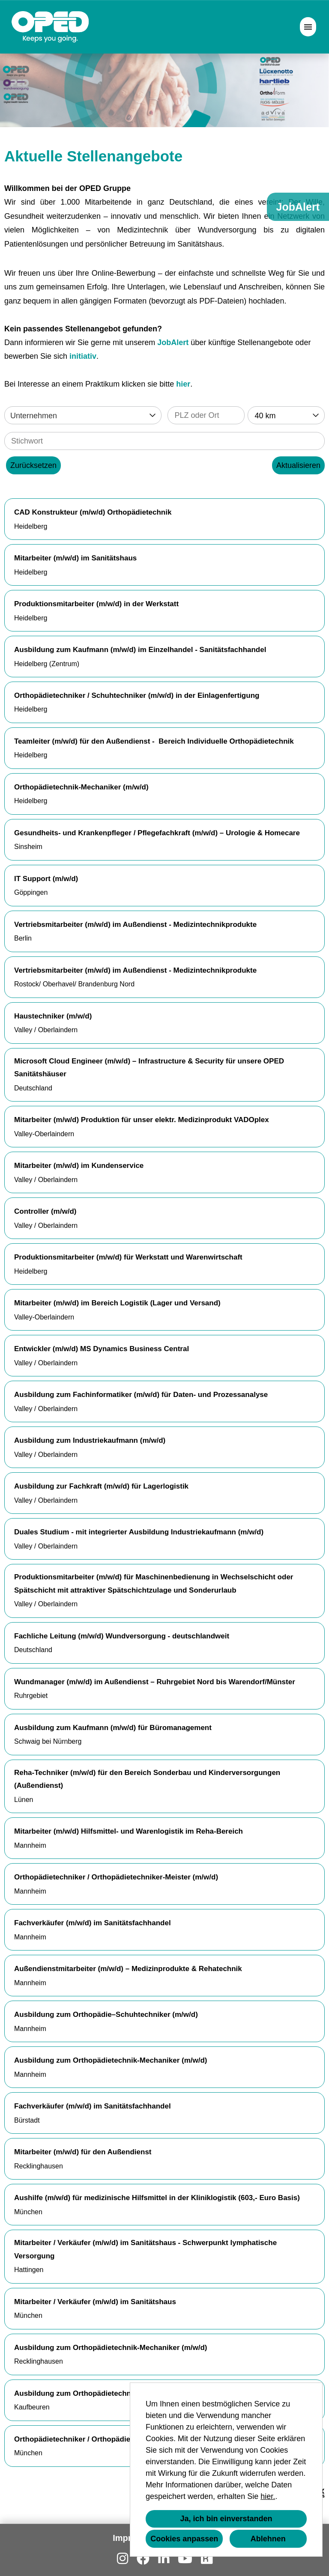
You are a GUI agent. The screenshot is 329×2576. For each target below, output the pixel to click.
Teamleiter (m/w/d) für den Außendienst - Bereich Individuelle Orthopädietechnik (154, 741)
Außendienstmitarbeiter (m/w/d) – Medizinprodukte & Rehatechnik (128, 1969)
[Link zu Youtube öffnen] (185, 2558)
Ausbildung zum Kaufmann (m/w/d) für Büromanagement (113, 1728)
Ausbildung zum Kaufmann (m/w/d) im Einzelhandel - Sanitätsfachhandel (140, 650)
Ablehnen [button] (268, 2538)
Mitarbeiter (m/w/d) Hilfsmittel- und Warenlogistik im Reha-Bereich (128, 1831)
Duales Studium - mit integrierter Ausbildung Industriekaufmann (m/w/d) (138, 1532)
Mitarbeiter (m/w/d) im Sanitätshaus (75, 558)
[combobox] (286, 415)
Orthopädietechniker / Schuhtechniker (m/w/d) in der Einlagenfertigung (136, 695)
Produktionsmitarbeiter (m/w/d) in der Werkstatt (96, 604)
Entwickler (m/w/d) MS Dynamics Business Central (101, 1349)
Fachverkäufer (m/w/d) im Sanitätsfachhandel (92, 1923)
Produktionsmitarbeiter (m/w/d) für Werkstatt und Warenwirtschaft (128, 1257)
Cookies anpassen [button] (184, 2538)
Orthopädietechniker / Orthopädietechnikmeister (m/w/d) (111, 2439)
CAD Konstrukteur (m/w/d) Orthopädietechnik (92, 512)
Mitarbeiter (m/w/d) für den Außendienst (83, 2152)
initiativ (82, 356)
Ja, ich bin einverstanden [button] (226, 2518)
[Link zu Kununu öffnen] (206, 2558)
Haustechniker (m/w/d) (53, 1016)
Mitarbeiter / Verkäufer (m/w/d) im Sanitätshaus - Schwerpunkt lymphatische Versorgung (145, 2249)
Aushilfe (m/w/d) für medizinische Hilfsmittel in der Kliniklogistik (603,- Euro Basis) (157, 2198)
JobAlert (172, 342)
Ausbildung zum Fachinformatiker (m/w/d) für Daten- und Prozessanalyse (141, 1395)
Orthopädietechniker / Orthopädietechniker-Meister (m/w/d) (116, 1877)
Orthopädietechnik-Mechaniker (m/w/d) (81, 787)
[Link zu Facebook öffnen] (143, 2558)
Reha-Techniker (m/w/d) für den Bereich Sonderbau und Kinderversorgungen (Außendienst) (147, 1779)
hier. (267, 2496)
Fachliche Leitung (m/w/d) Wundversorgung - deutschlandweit (121, 1636)
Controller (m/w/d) (45, 1211)
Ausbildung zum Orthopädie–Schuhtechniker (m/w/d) (106, 2014)
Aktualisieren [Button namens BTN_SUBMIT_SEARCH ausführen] (298, 465)
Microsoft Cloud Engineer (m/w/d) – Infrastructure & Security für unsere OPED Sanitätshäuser (149, 1067)
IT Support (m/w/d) (46, 879)
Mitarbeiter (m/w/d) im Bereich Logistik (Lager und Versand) (117, 1303)
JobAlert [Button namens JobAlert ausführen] (298, 207)
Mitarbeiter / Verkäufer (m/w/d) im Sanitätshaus (95, 2302)
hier (183, 384)
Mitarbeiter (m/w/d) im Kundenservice (79, 1165)
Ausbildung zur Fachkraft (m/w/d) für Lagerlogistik (101, 1486)
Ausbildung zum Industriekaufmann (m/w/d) (89, 1440)
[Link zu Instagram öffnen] (122, 2558)
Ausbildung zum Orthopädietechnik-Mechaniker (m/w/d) (110, 2060)
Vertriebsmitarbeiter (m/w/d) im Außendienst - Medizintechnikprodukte (135, 924)
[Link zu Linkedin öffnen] (163, 2558)
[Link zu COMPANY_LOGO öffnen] (50, 26)
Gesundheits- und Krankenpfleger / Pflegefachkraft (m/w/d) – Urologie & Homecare (157, 833)
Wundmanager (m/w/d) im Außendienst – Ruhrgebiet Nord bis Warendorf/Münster (154, 1682)
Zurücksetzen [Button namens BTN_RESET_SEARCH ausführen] (33, 465)
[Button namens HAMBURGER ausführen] (308, 26)
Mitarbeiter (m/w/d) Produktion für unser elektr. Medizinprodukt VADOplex (141, 1120)
